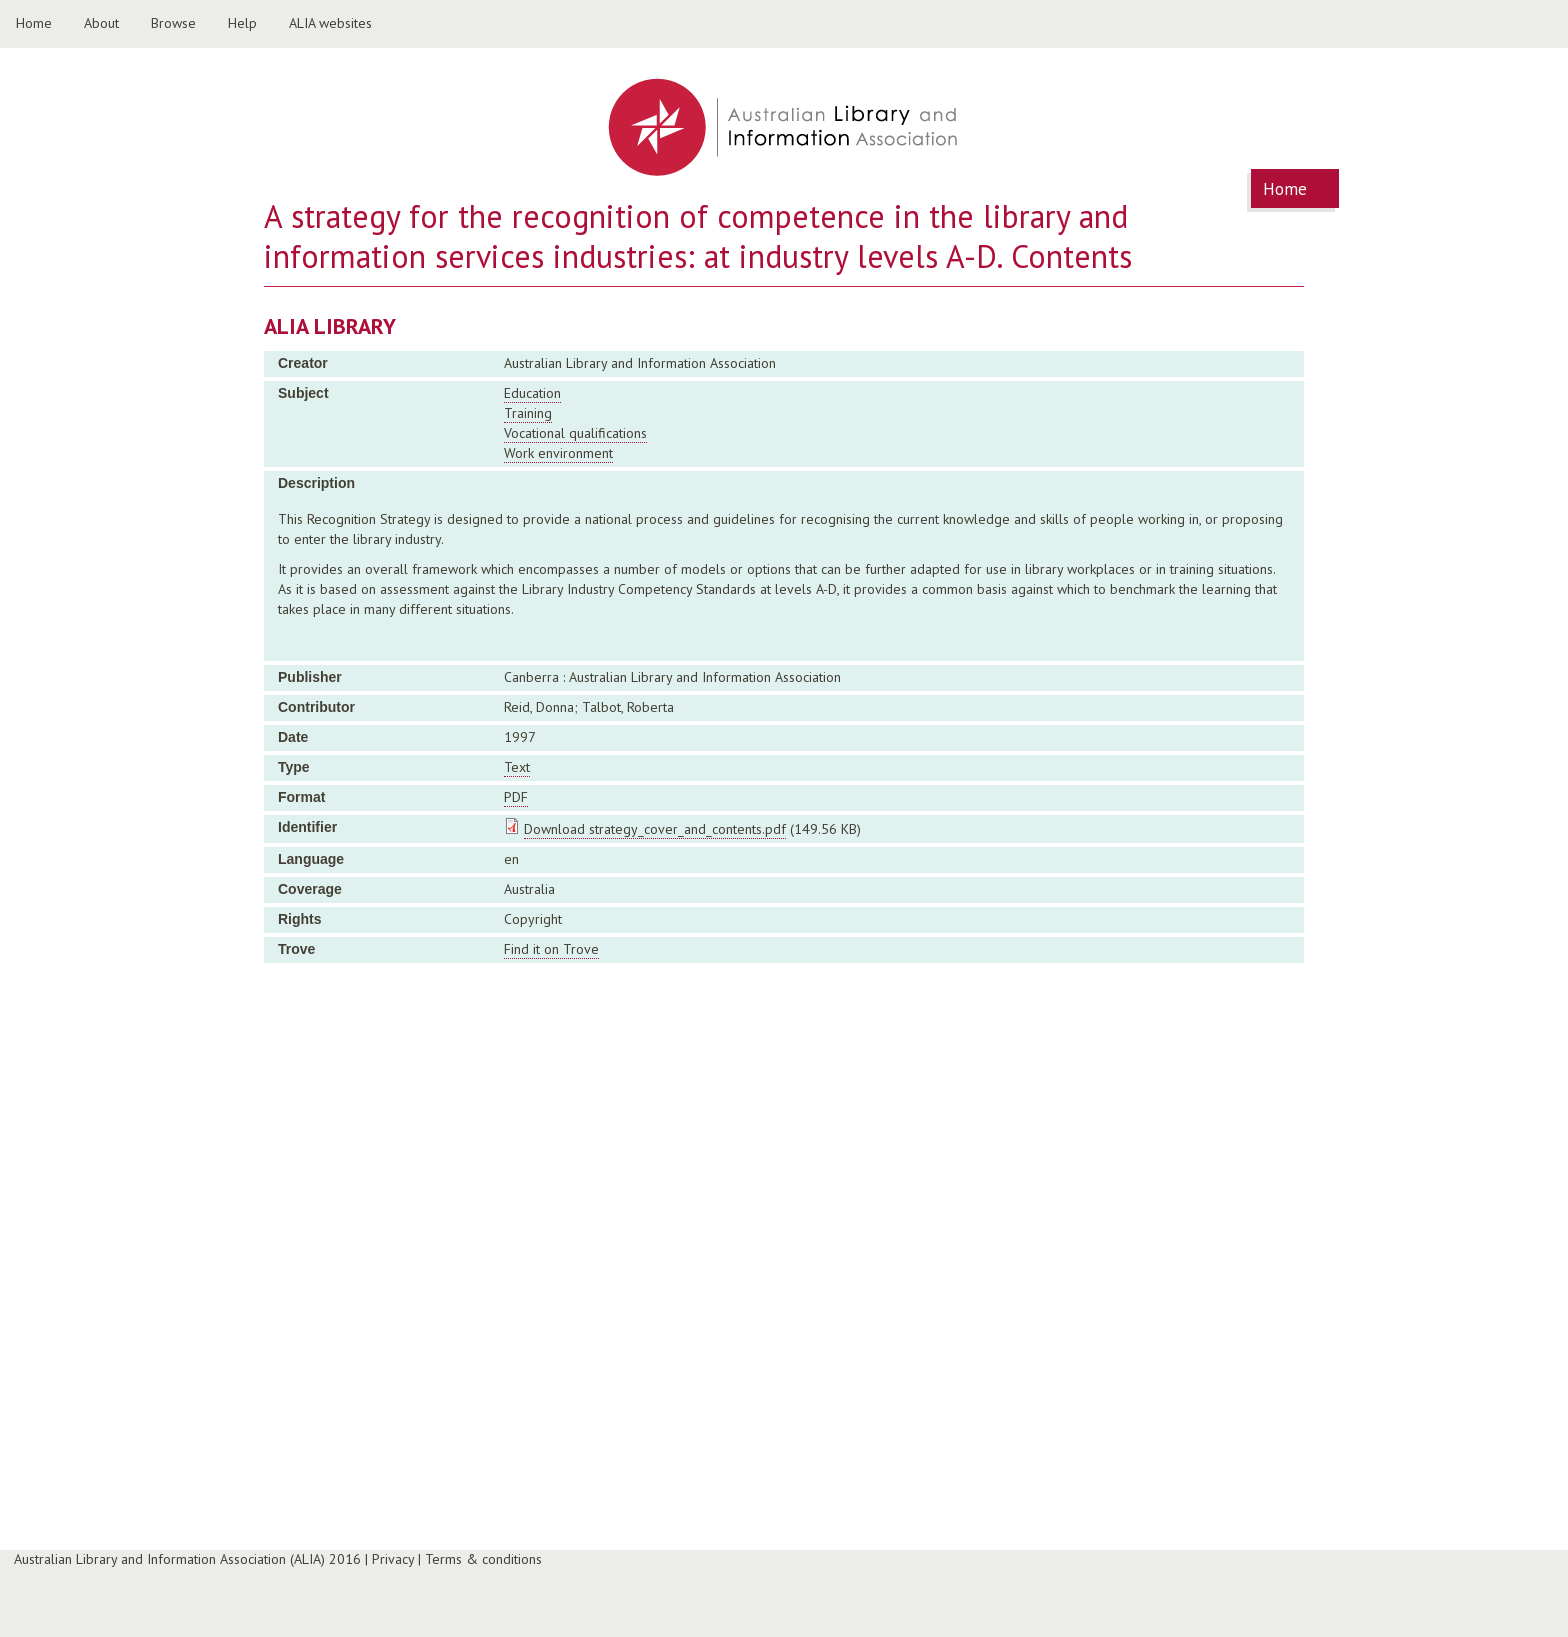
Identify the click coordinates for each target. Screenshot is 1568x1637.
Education (532, 393)
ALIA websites (330, 23)
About (101, 23)
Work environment (558, 453)
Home (34, 23)
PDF (516, 797)
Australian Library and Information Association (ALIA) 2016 (187, 1559)
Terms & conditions (483, 1559)
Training (528, 413)
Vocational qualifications (575, 433)
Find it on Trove (551, 949)
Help (242, 23)
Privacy (393, 1559)
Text (517, 767)
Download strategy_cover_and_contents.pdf (655, 829)
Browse (173, 23)
